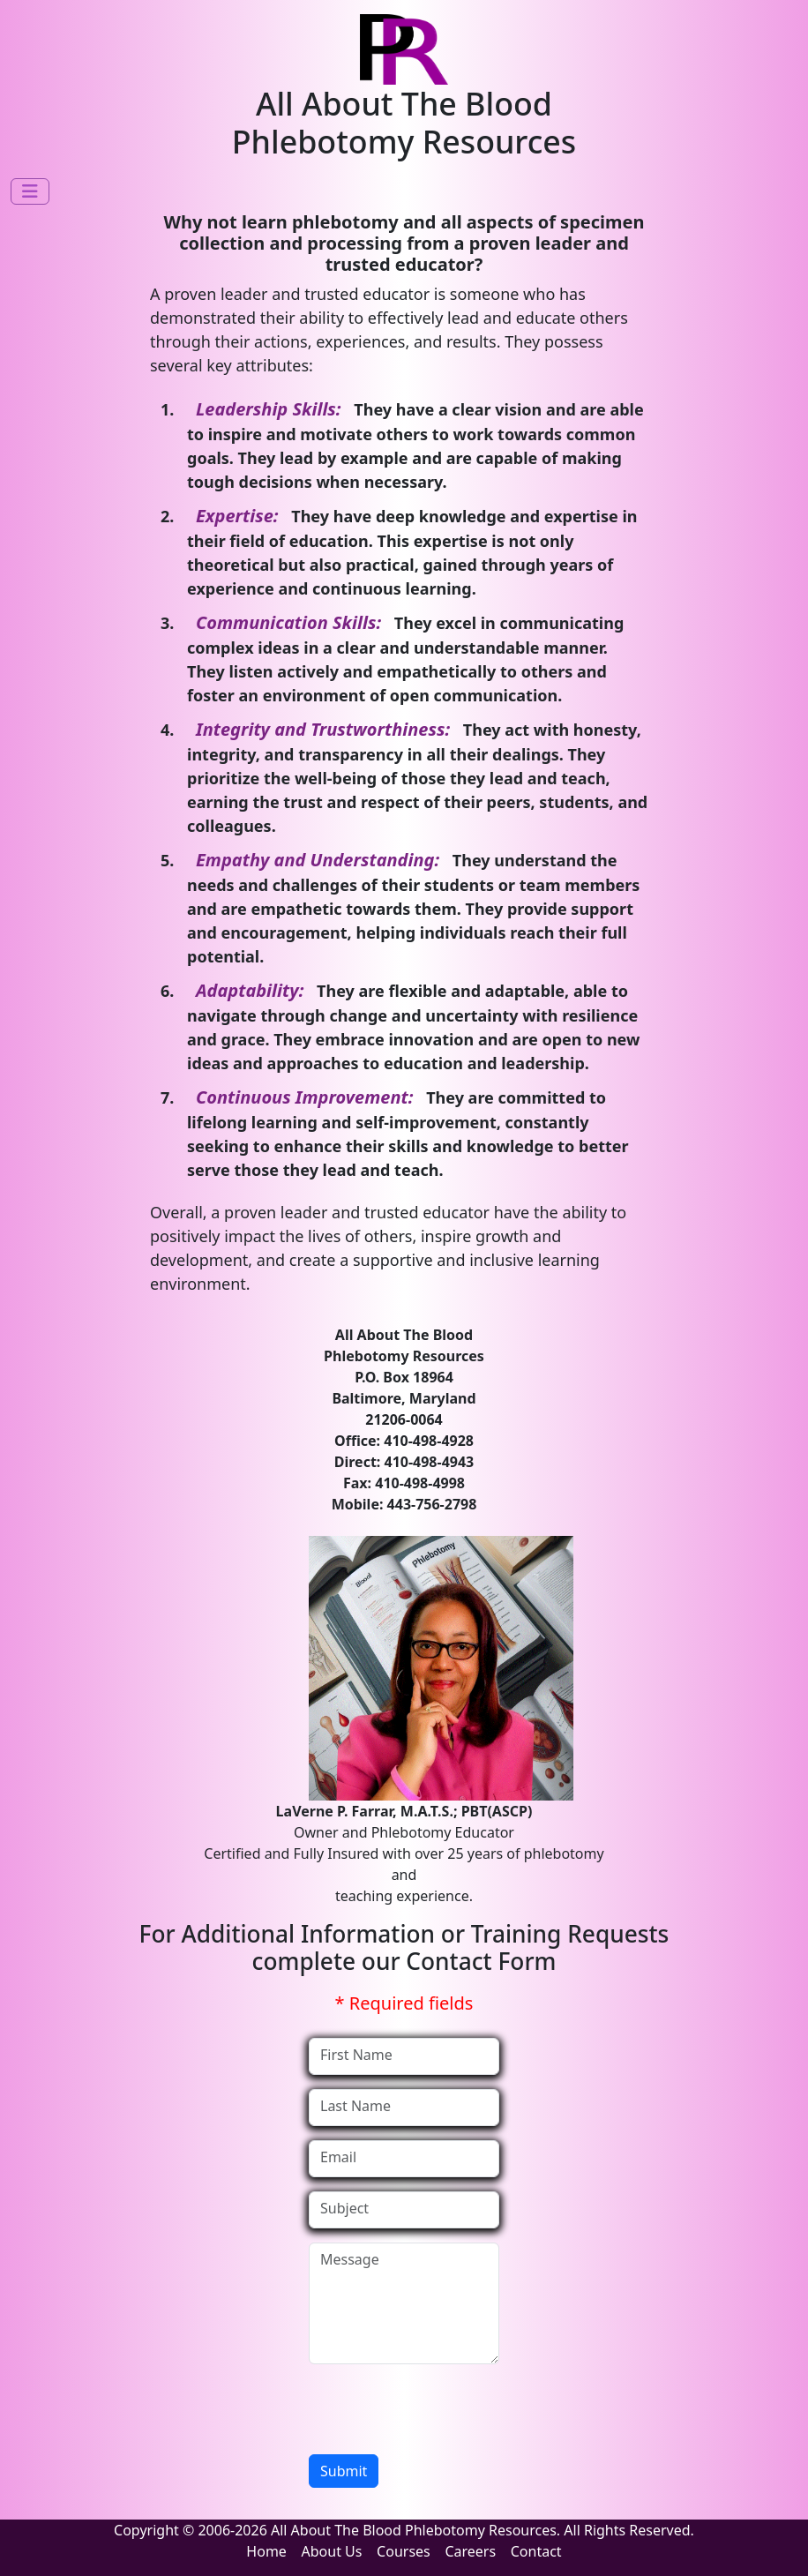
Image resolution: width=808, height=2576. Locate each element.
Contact (536, 2551)
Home (266, 2551)
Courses (403, 2551)
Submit (343, 2471)
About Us (332, 2551)
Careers (470, 2551)
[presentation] (443, 2412)
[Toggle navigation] (30, 191)
